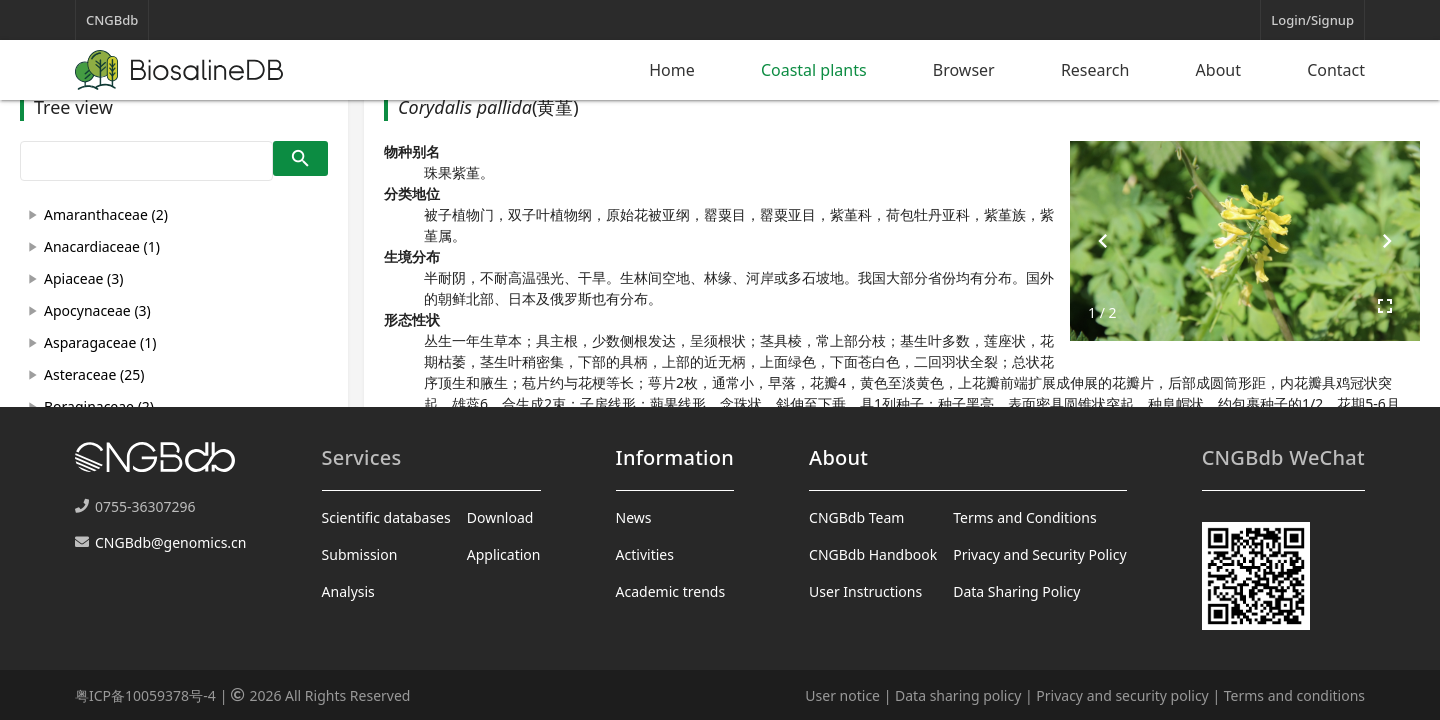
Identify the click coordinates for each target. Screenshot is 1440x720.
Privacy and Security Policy (1039, 554)
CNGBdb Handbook (873, 554)
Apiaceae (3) (83, 278)
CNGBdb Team (856, 517)
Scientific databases (386, 517)
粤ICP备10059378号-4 (145, 695)
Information (675, 457)
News (634, 517)
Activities (645, 554)
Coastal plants (814, 70)
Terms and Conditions (1024, 517)
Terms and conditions (1294, 695)
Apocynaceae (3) (97, 310)
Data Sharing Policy (1016, 591)
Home (672, 70)
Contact (1336, 70)
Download (500, 517)
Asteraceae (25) (94, 374)
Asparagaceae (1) (100, 342)
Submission (360, 554)
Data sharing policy (958, 695)
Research (1095, 70)
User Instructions (865, 591)
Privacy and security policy (1122, 695)
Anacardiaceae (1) (102, 246)
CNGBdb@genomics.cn (170, 542)
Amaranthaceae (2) (106, 214)
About (1218, 70)
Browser (964, 70)
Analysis (348, 591)
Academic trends (671, 591)
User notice (842, 695)
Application (504, 554)
